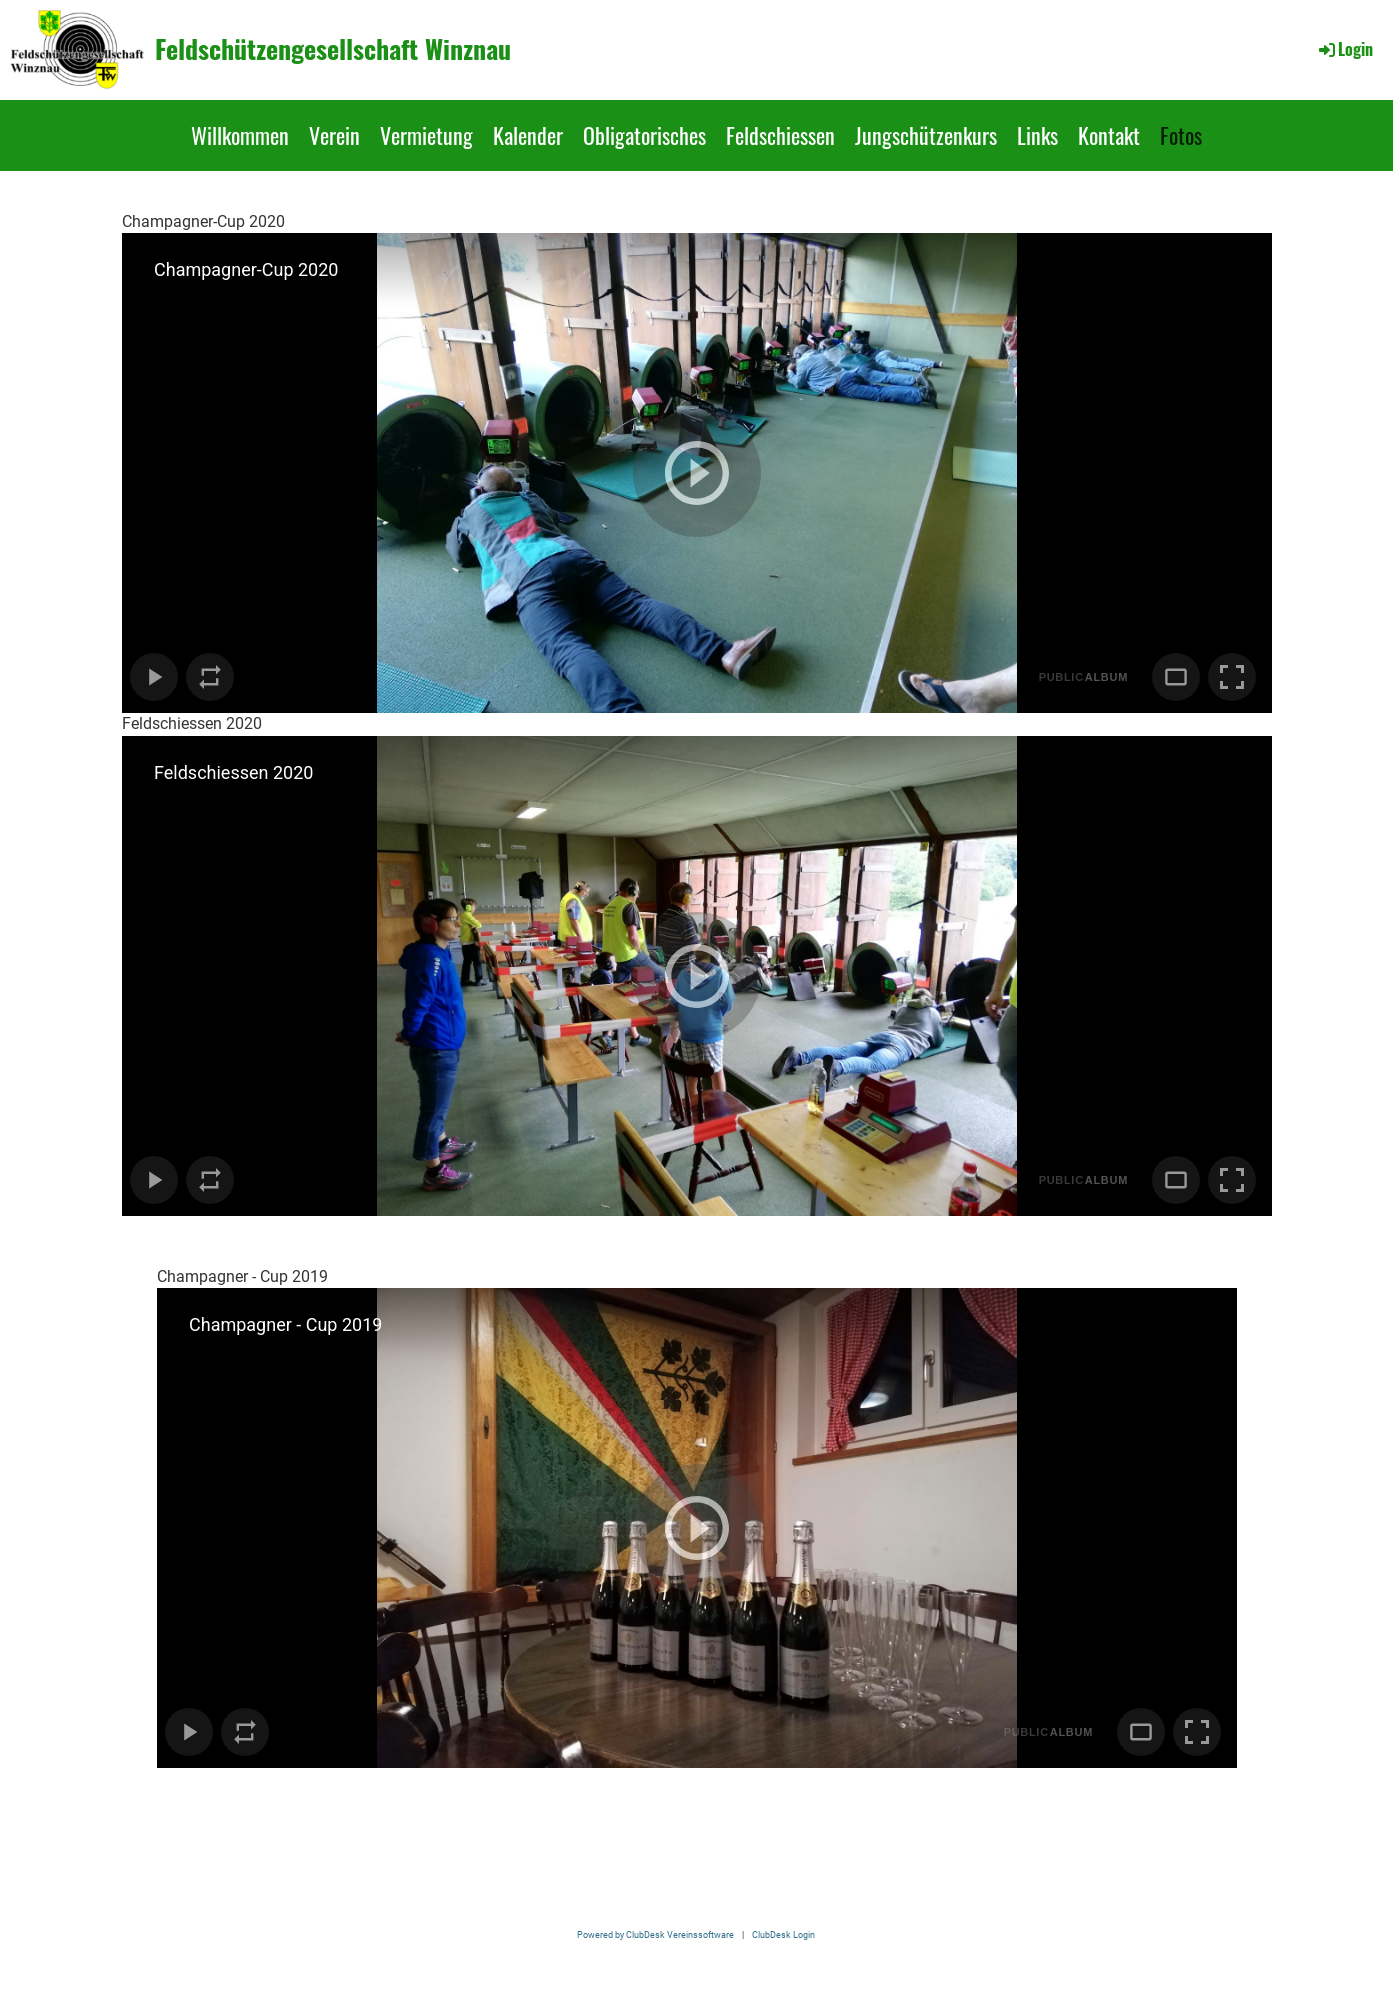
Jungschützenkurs (926, 135)
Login (1344, 49)
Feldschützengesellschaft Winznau (333, 49)
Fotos (1181, 135)
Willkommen (240, 135)
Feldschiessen (780, 135)
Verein (334, 135)
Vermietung (426, 135)
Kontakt (1109, 135)
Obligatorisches (644, 135)
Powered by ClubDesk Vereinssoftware (655, 1934)
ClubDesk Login (783, 1934)
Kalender (528, 135)
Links (1037, 135)
